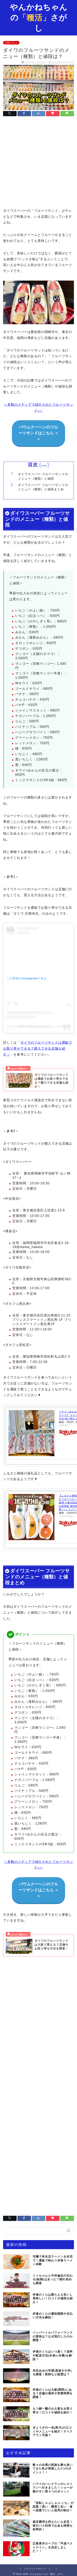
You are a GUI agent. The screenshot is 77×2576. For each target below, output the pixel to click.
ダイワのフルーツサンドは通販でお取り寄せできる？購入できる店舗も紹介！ (37, 1048)
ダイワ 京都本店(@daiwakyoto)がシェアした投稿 (40, 1026)
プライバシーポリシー (35, 2569)
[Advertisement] (38, 163)
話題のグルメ (11, 43)
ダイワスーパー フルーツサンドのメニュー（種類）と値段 (43, 476)
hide (44, 465)
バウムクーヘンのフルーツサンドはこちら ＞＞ (38, 433)
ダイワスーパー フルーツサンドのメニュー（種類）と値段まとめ (43, 487)
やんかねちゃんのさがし (38, 17)
